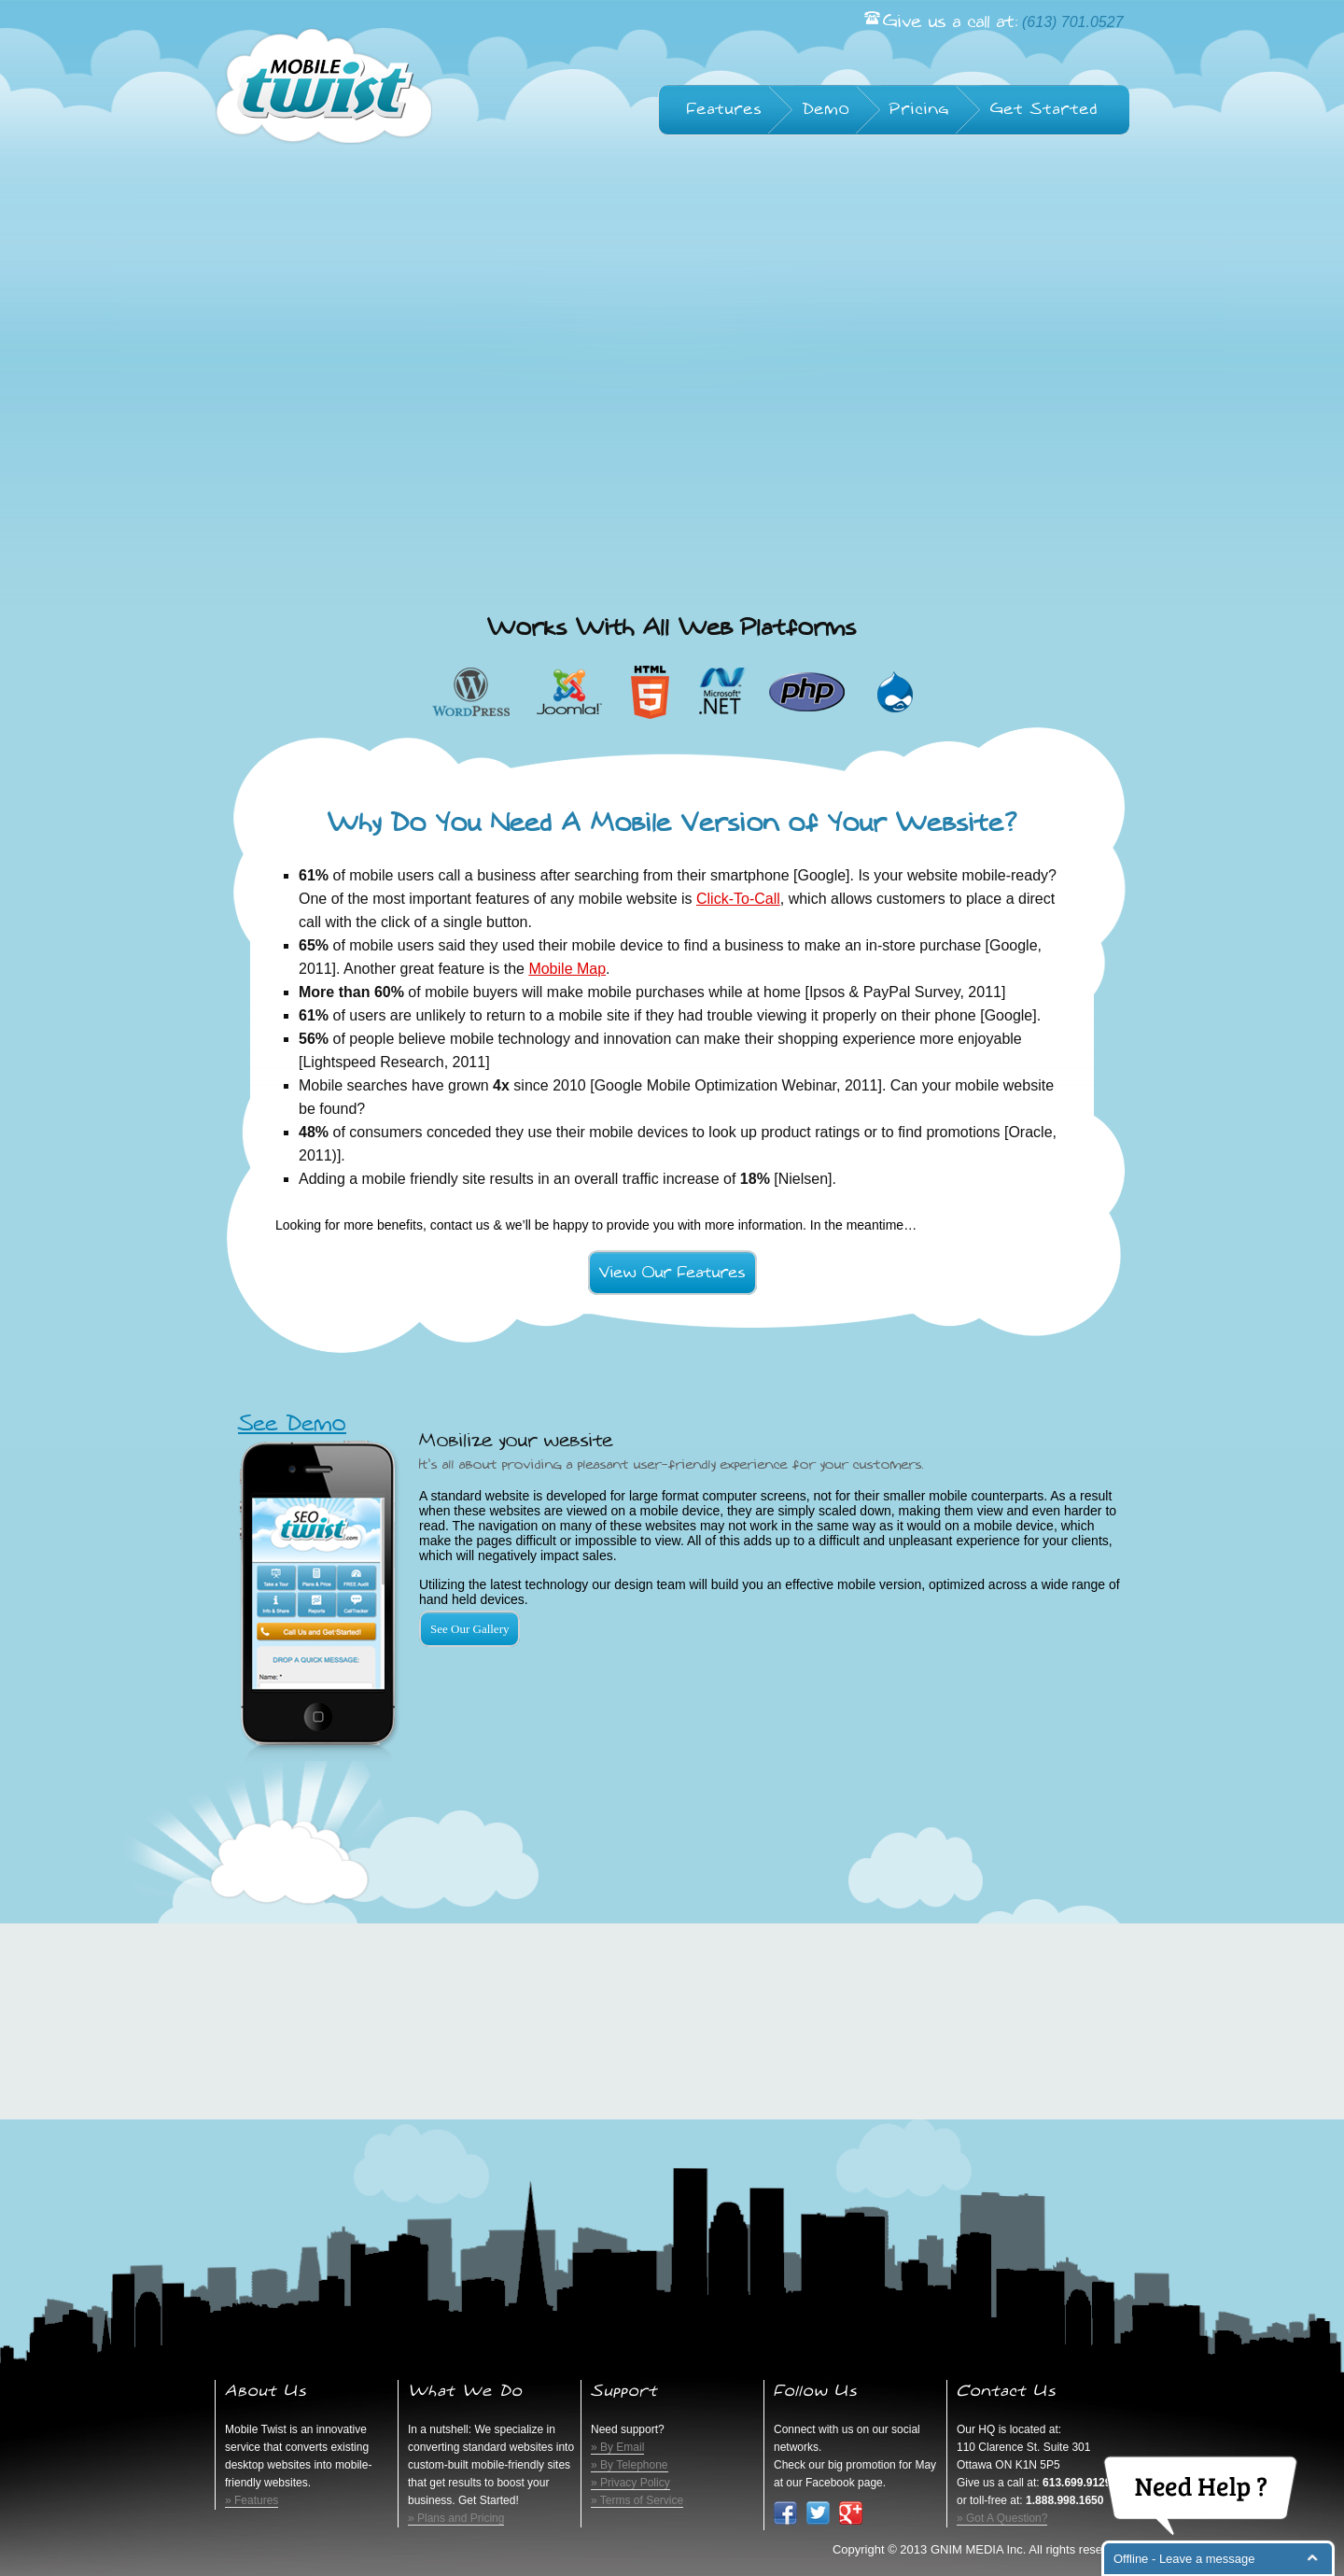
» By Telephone (629, 2464)
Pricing (920, 109)
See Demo (292, 1424)
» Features (251, 2500)
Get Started (1044, 109)
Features (725, 109)
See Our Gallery (469, 1629)
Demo (826, 109)
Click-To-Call (738, 899)
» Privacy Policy (630, 2482)
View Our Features (672, 1272)
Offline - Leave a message (1184, 2559)
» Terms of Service (637, 2500)
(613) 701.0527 (1073, 22)
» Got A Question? (1002, 2518)
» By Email (617, 2447)
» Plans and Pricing (456, 2518)
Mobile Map (567, 969)
